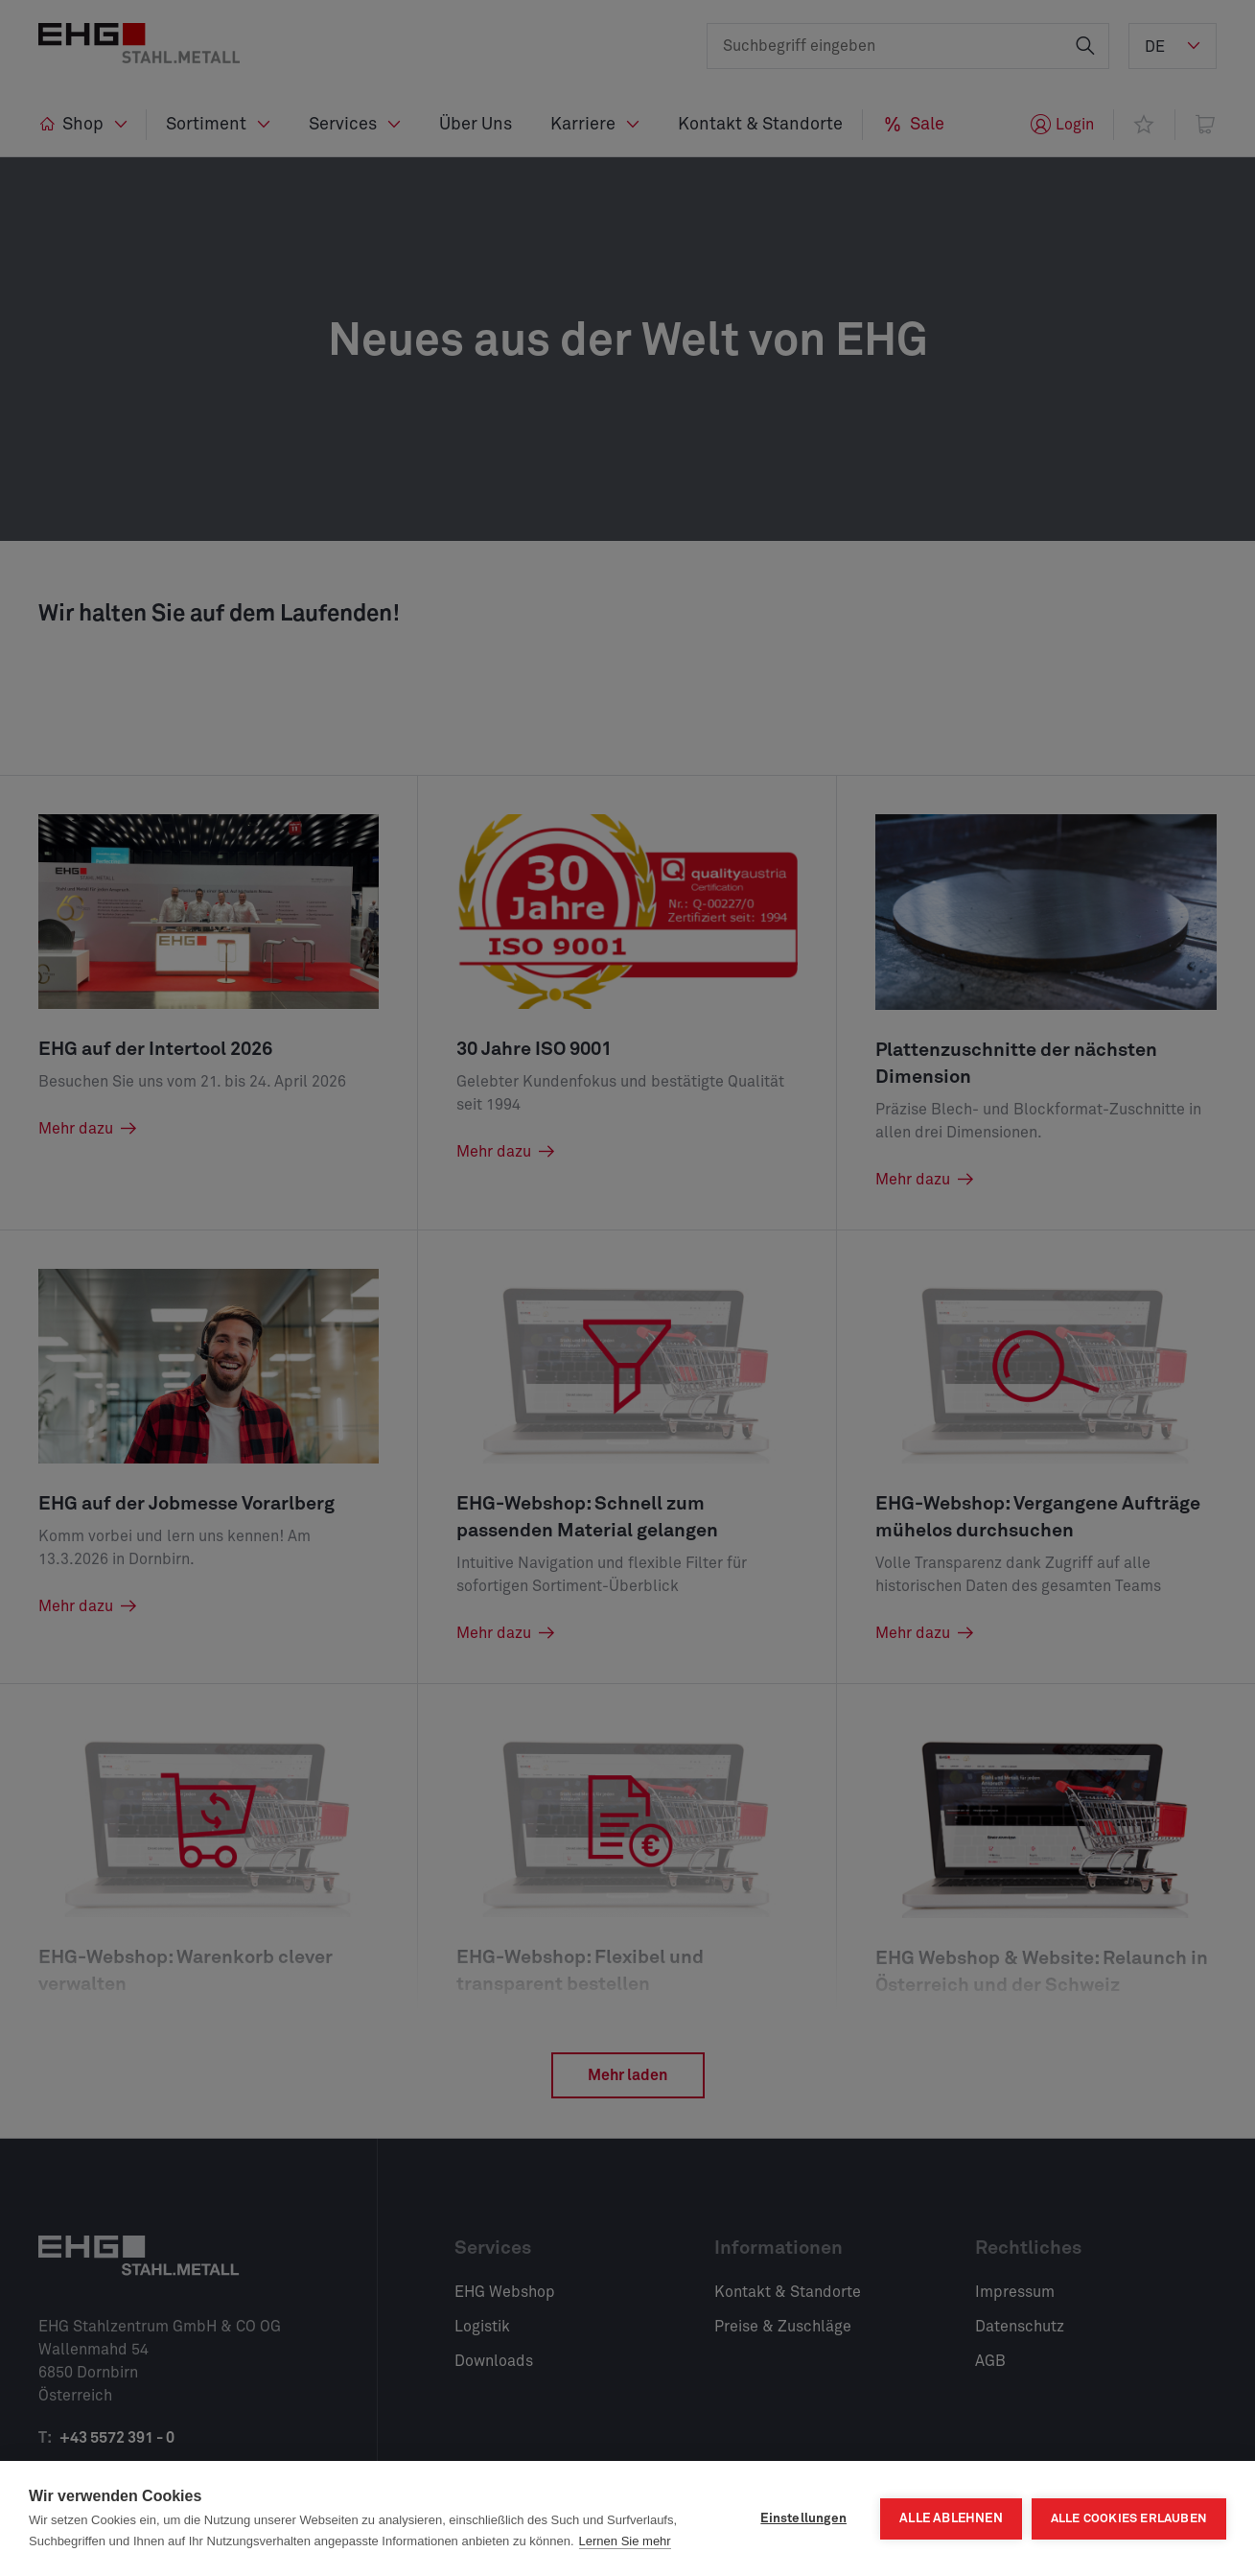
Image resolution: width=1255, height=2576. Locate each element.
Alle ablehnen (951, 2518)
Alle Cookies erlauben (1129, 2519)
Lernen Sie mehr (625, 2541)
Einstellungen (803, 2518)
